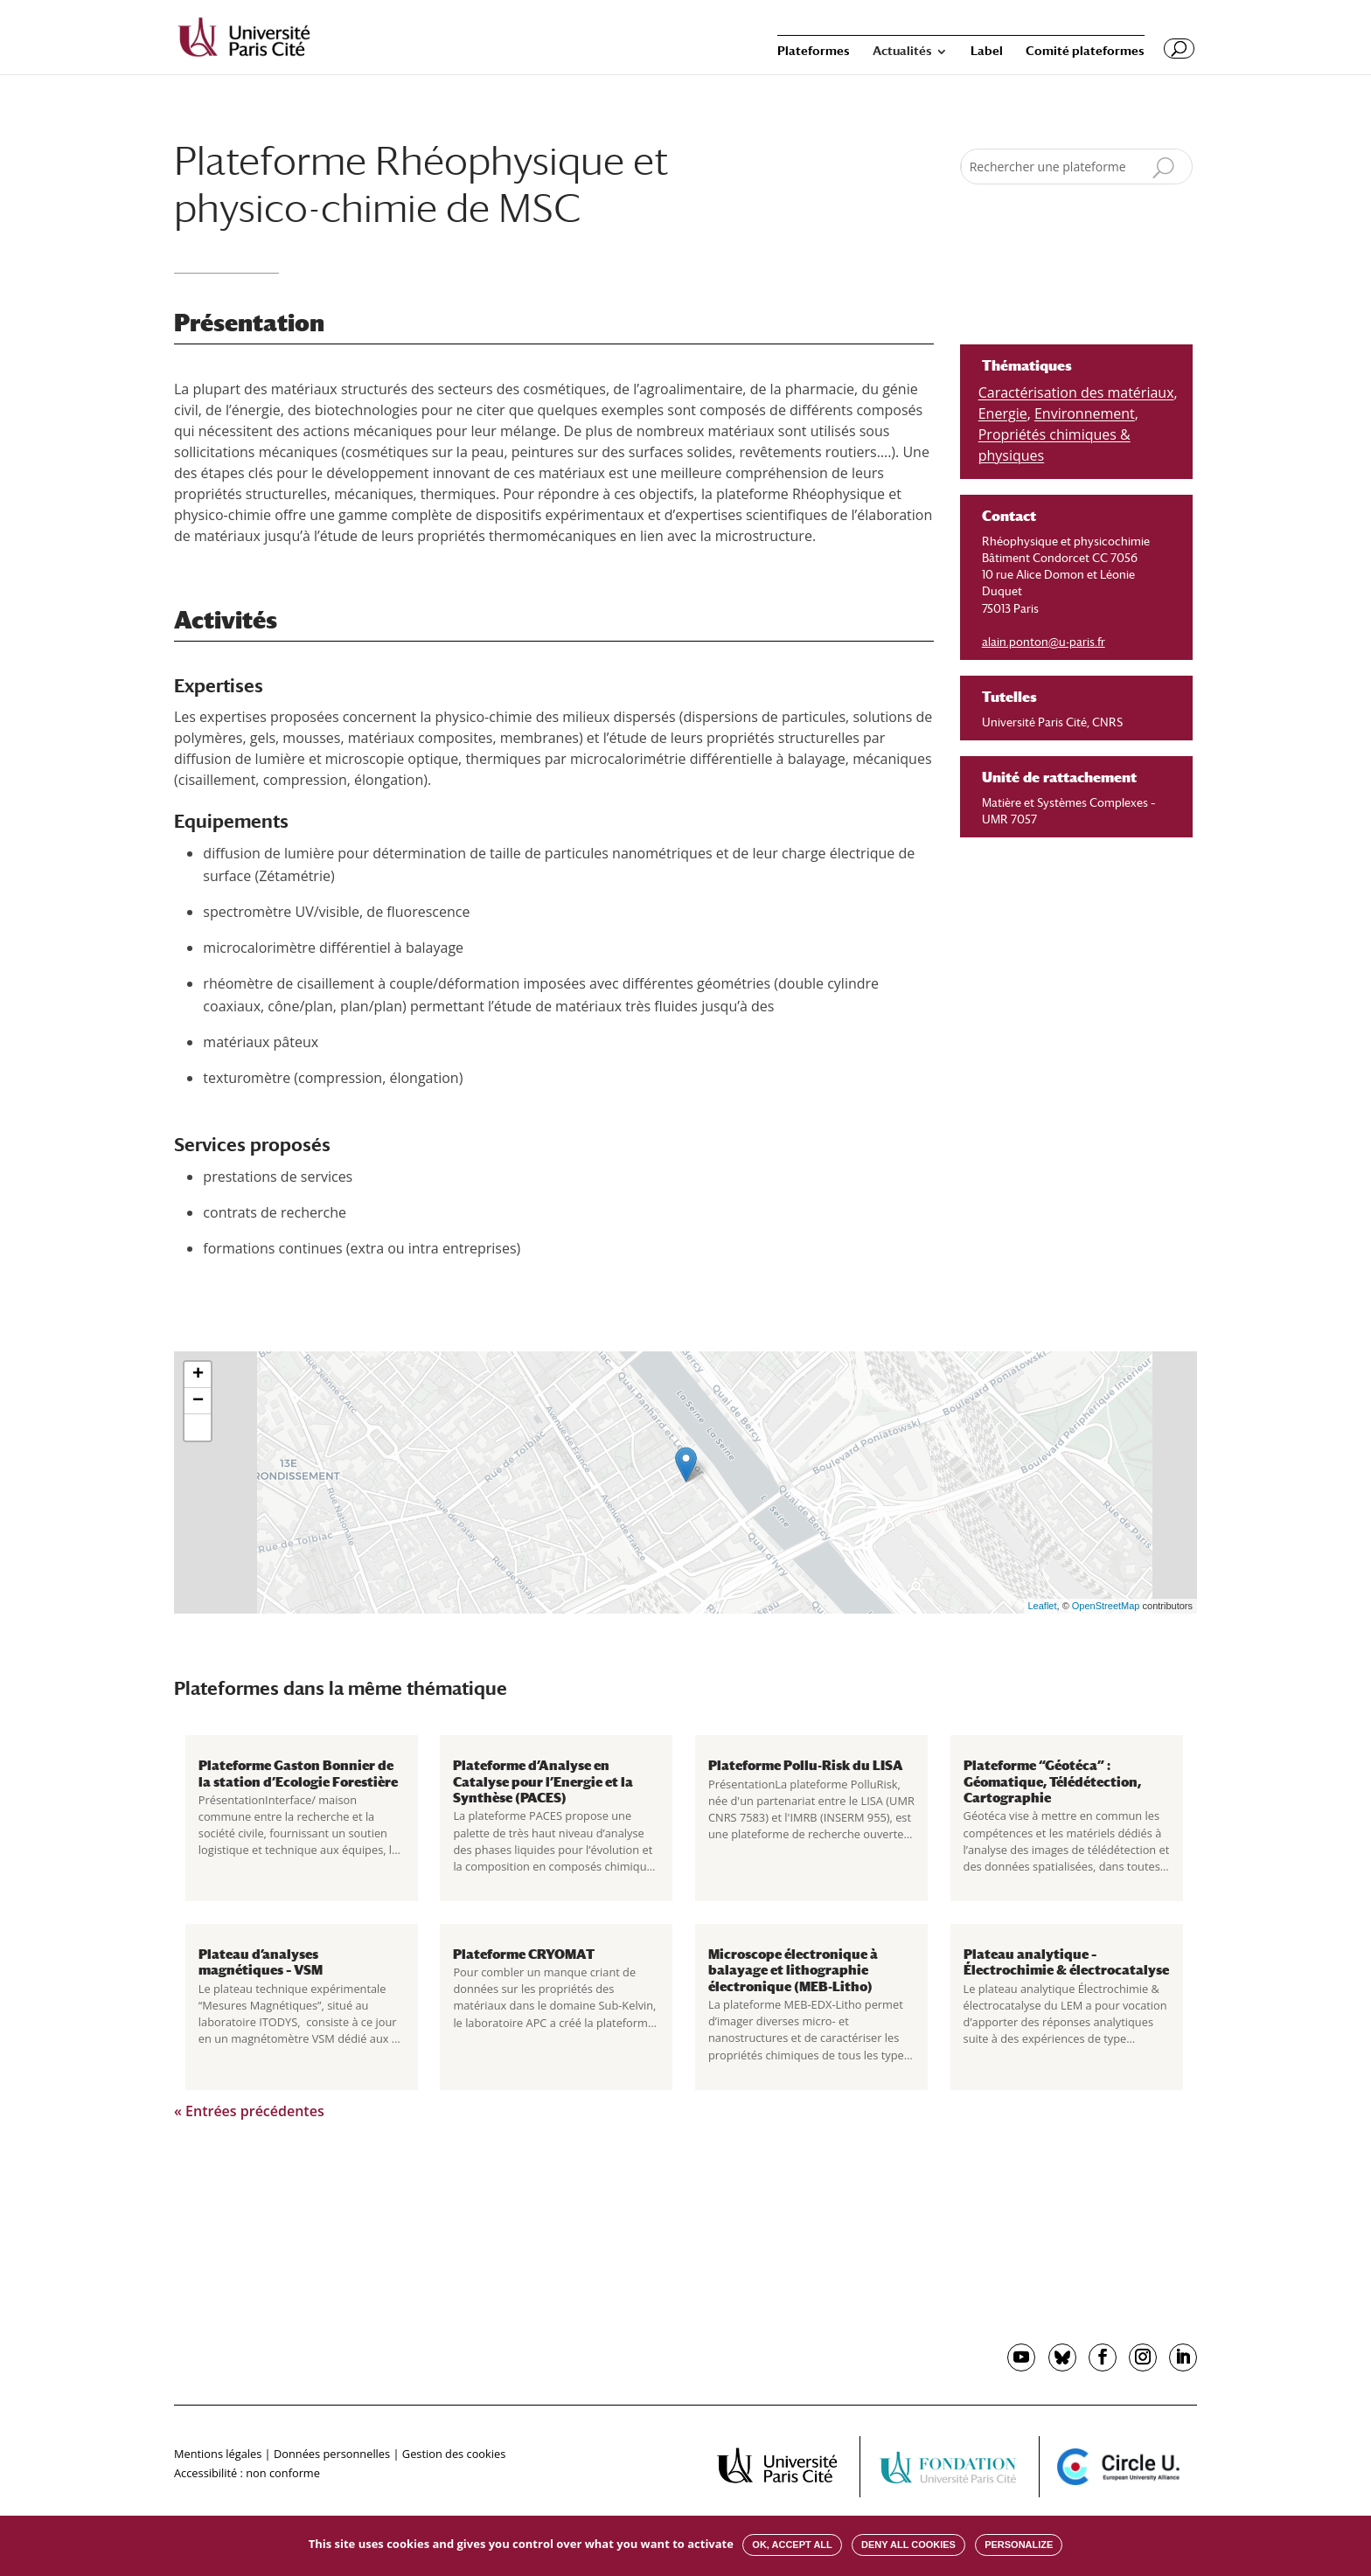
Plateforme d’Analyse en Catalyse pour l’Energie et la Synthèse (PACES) (543, 1781)
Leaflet (1042, 1605)
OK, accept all (792, 2544)
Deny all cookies (908, 2544)
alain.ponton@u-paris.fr (1043, 642)
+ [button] (198, 1375)
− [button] (198, 1401)
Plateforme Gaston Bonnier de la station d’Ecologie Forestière (298, 1772)
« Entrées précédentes (249, 2111)
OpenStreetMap (1106, 1605)
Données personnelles (332, 2453)
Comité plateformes (1085, 51)
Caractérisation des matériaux (1076, 392)
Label (987, 51)
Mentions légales (217, 2453)
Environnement (1084, 413)
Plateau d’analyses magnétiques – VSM (260, 1961)
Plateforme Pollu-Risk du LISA (805, 1765)
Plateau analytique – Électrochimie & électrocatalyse (1066, 1961)
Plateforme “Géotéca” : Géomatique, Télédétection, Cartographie (1052, 1781)
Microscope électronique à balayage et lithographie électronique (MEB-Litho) (793, 1970)
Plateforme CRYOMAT (524, 1954)
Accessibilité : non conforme (247, 2473)
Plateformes (813, 51)
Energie (1002, 413)
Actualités (902, 51)
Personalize (1019, 2544)
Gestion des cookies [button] (453, 2453)
